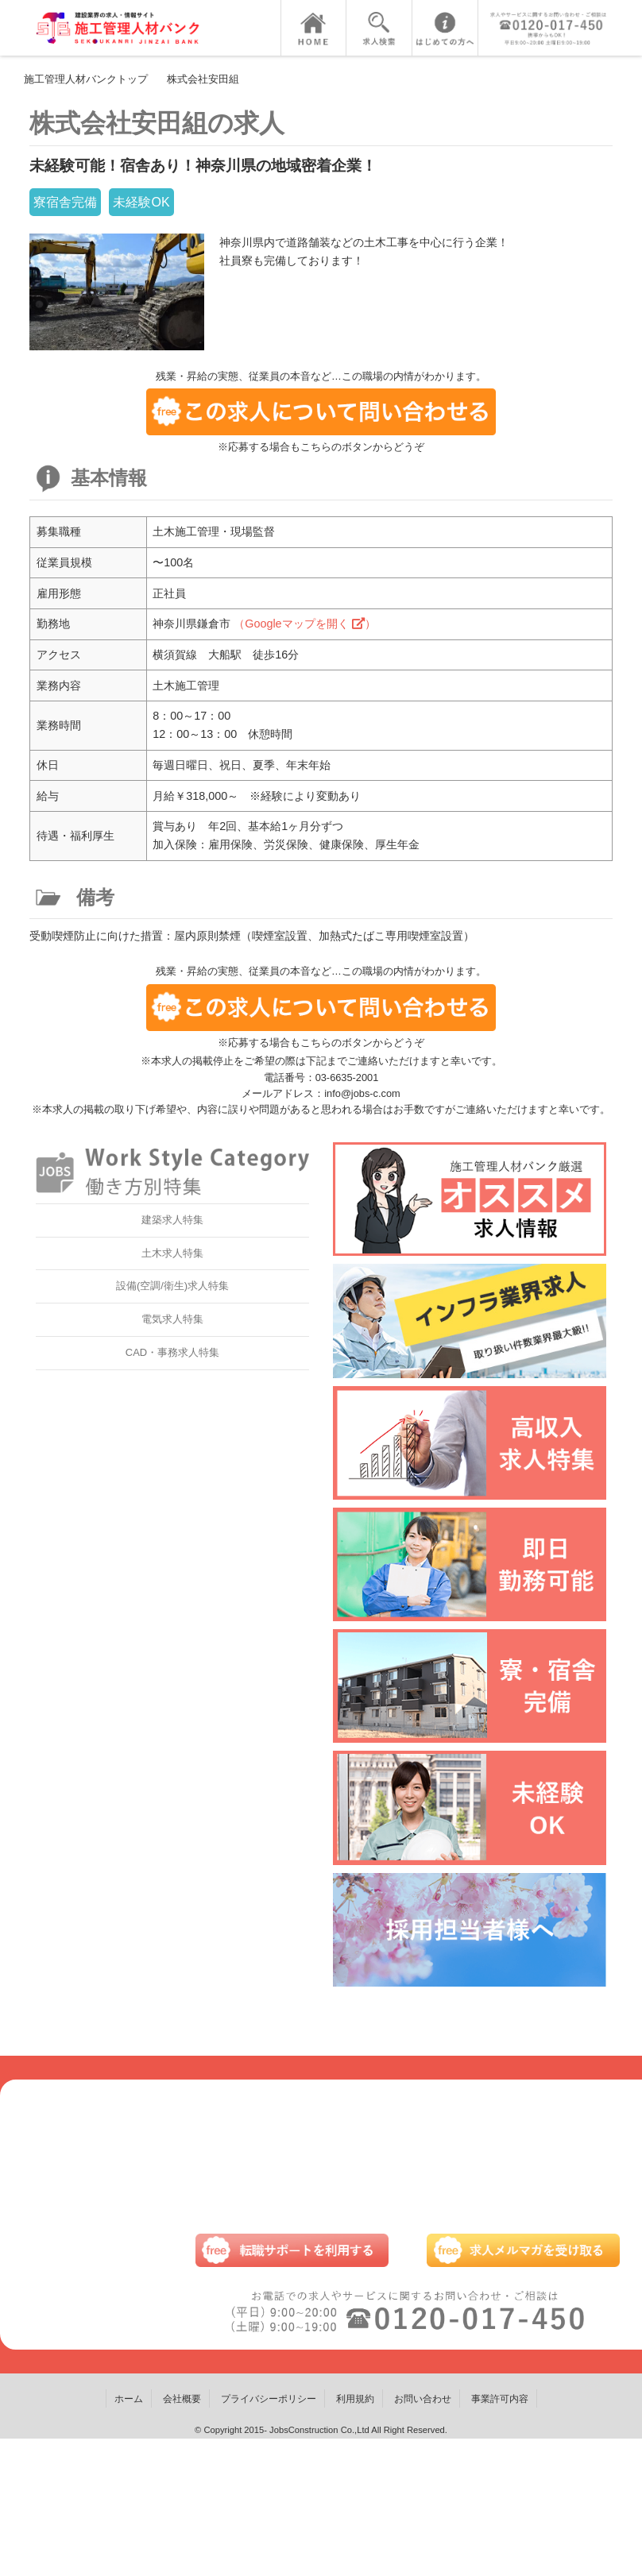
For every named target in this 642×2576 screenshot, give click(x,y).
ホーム (128, 2399)
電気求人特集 (172, 1319)
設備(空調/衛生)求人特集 (172, 1286)
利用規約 (355, 2399)
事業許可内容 (499, 2399)
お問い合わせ (422, 2399)
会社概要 (182, 2399)
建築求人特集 (172, 1220)
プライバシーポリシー (268, 2399)
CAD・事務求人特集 (172, 1352)
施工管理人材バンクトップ (86, 79)
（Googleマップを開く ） (304, 623)
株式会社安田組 (203, 79)
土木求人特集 (172, 1253)
